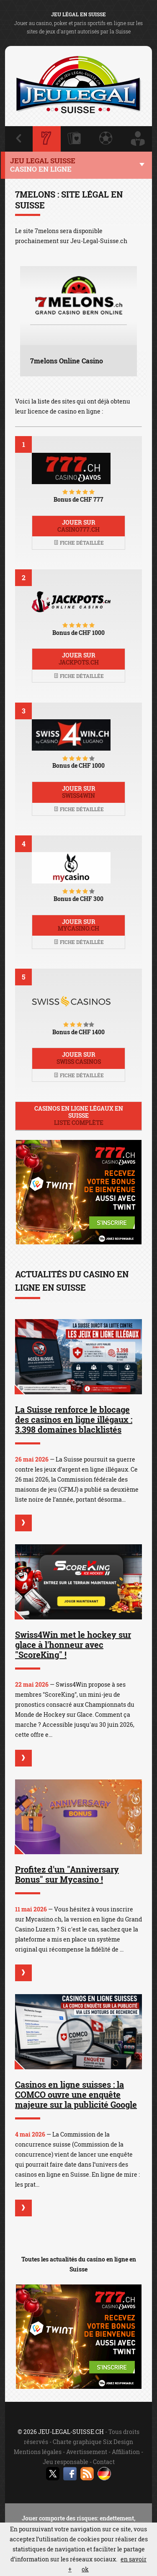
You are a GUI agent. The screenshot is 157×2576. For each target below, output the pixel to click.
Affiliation (126, 2452)
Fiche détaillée (79, 542)
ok (85, 2569)
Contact (104, 2462)
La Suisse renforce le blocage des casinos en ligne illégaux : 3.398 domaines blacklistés (73, 1419)
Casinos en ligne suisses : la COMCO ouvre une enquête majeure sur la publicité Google (76, 2094)
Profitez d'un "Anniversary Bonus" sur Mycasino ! (67, 1874)
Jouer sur (78, 525)
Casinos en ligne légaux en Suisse (78, 1115)
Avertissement (86, 2452)
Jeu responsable (65, 2462)
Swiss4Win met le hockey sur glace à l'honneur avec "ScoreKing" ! (73, 1644)
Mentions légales (38, 2452)
